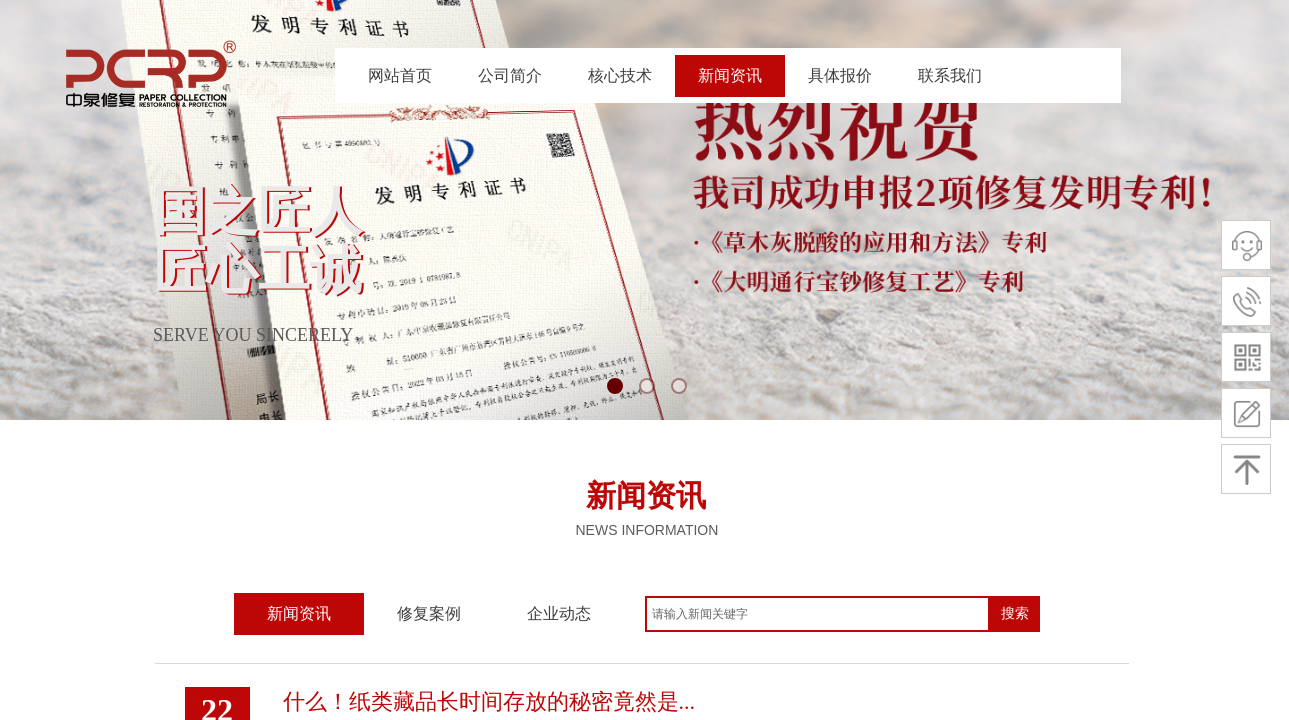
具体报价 (840, 75)
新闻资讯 (730, 75)
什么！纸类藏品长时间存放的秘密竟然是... (489, 701)
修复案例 (429, 613)
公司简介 (510, 75)
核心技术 (620, 75)
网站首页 (400, 75)
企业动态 (559, 613)
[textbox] (817, 614)
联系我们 (950, 75)
